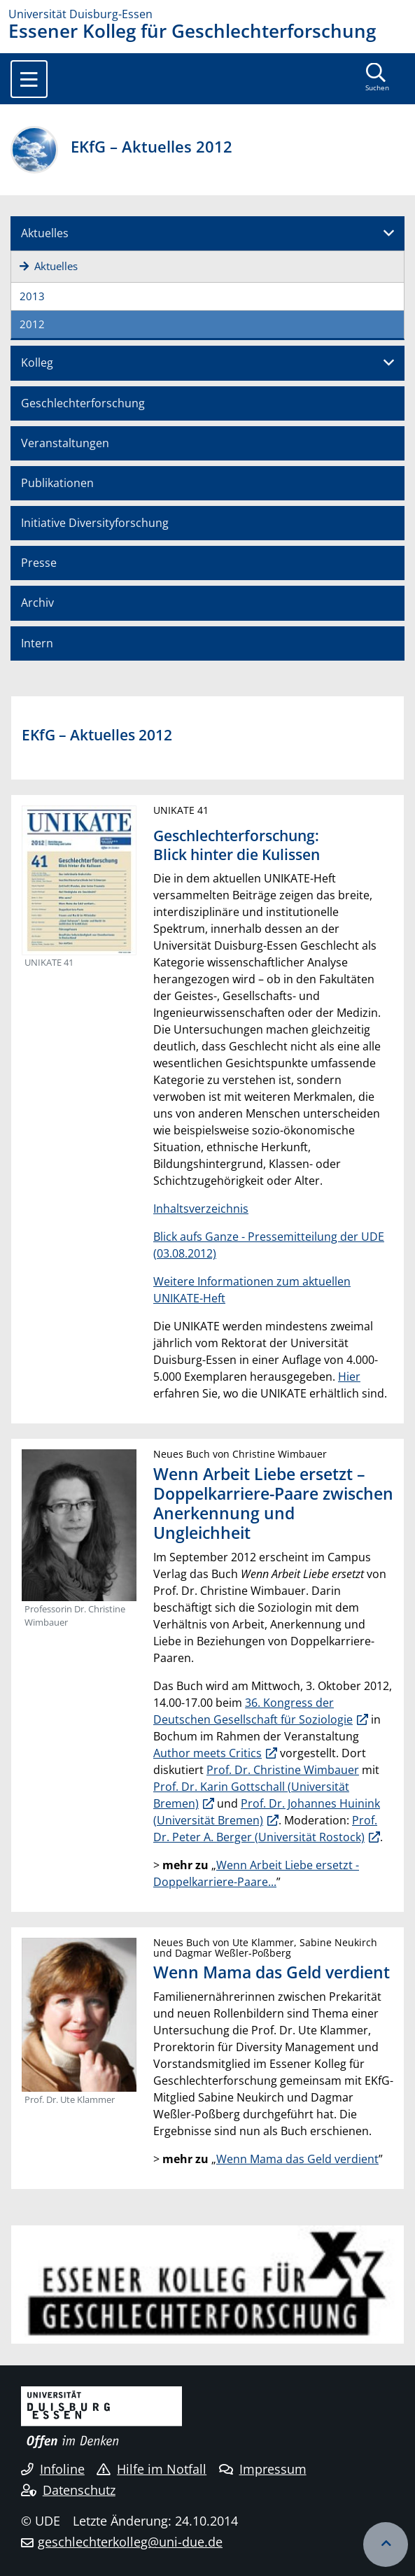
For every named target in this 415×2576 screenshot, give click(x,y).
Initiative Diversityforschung (95, 522)
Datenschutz (68, 2490)
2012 (32, 324)
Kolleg (37, 362)
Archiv (37, 602)
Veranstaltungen (65, 443)
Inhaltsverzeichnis (200, 1208)
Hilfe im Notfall (151, 2469)
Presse (39, 562)
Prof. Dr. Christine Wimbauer (282, 1770)
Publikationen (57, 483)
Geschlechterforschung (83, 403)
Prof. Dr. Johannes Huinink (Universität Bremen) (266, 1812)
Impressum (263, 2469)
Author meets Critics (207, 1753)
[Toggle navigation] (29, 79)
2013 (32, 296)
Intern (37, 643)
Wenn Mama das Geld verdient (297, 2159)
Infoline (53, 2469)
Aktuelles (45, 233)
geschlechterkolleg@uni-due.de (130, 2541)
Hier (349, 1376)
